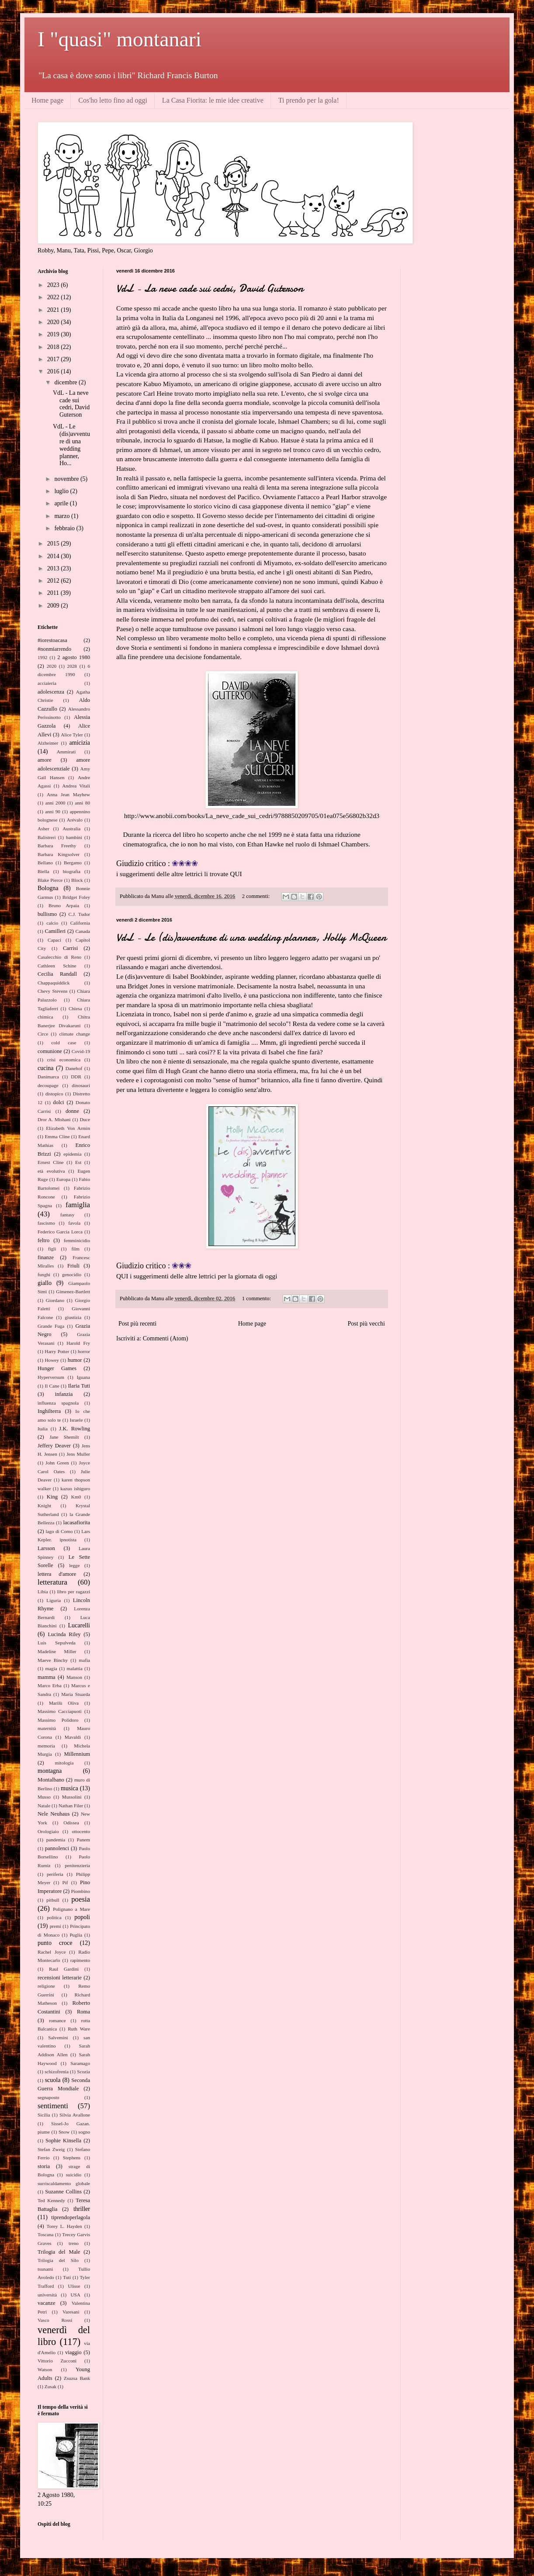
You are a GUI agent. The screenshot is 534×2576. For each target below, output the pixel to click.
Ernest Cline (51, 1162)
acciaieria (47, 683)
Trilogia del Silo (58, 2260)
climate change (74, 1033)
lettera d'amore (57, 1574)
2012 (54, 580)
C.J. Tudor (79, 914)
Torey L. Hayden (64, 2226)
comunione (50, 1051)
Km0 (76, 1496)
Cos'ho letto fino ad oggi (112, 100)
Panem (83, 1839)
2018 (54, 347)
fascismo (46, 1223)
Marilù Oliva (64, 1703)
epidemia (72, 1154)
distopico (54, 1093)
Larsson (46, 1548)
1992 (42, 657)
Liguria (53, 1600)
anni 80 (82, 802)
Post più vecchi (366, 1323)
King (52, 1497)
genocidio (71, 1274)
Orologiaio (48, 1831)
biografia (71, 871)
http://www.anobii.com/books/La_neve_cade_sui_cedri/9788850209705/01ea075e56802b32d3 (252, 815)
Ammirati (66, 751)
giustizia (73, 1317)
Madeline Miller (57, 1651)
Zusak (50, 2386)
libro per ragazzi (73, 1591)
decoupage (48, 1085)
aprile (61, 503)
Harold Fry (78, 1343)
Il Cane (52, 1385)
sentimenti (53, 2106)
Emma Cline (57, 1136)
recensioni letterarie (60, 1978)
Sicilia (44, 2114)
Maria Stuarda (75, 1694)
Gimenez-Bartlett (73, 1291)
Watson (45, 2369)
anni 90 (52, 811)
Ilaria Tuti (79, 1386)
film (75, 1248)
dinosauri (81, 1085)
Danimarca (48, 1076)
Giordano (55, 1300)
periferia (55, 1874)
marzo (62, 516)
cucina (46, 1068)
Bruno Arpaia (64, 905)
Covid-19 (81, 1051)
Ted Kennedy (51, 2200)
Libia (43, 1591)
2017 (54, 359)
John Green (57, 1462)
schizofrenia (57, 2071)
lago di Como (59, 1531)
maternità (47, 1728)
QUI (236, 873)
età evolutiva (51, 1171)
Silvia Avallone (74, 2114)
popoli (82, 1917)
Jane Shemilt (64, 1437)
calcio (52, 922)
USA (75, 2294)
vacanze (46, 2303)
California (80, 922)
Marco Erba (50, 1685)
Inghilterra (49, 1411)
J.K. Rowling (74, 1429)
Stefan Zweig (51, 2149)
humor (75, 1360)
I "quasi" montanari (119, 39)
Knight (44, 1505)
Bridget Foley (76, 897)
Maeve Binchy (53, 1660)
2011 (54, 593)
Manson (74, 1677)
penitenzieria (77, 1865)
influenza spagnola (58, 1402)
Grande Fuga (51, 1326)
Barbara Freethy (57, 845)
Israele (76, 1420)
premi (55, 1926)
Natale (44, 1805)
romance (57, 2020)
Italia (43, 1428)
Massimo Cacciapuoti (60, 1711)
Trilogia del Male (59, 2252)
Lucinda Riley (64, 1634)
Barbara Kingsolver (59, 854)
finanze (46, 1257)
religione (46, 1986)
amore (44, 760)
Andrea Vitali (76, 785)
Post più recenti (137, 1323)
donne (72, 1111)
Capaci (54, 940)
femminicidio (77, 1240)
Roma (83, 2012)
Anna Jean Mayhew (68, 794)
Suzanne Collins (63, 2192)
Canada (82, 931)
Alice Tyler (72, 734)
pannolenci (57, 1848)
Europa (63, 1179)
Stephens (71, 2157)
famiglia (78, 1205)
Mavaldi (73, 1737)
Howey (52, 1360)
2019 (54, 334)
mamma (46, 1677)
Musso (44, 1796)
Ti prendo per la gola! (308, 100)
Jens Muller (78, 1454)
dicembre (66, 382)
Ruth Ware (79, 2028)
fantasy (67, 1214)
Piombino (80, 1891)
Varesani (71, 2311)
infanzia (64, 1394)
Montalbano (51, 1780)
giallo (45, 1283)
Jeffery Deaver (54, 1446)
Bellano (45, 862)
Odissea (71, 1822)
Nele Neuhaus (53, 1814)
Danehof (74, 1068)
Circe (43, 1033)
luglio (62, 491)
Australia (71, 828)
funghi (44, 1274)
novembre (67, 479)
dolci (58, 1102)
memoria (46, 1745)
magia (51, 1668)
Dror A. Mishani (54, 1119)
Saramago (80, 2063)
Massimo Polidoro (58, 1720)
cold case (64, 1042)
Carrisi (70, 948)
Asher (43, 828)
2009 (54, 605)
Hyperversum (51, 1377)
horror (84, 1351)
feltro (43, 1240)
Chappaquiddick (53, 982)
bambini (74, 837)
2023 (54, 285)
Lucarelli (79, 1625)
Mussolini (72, 1796)
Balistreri (47, 837)
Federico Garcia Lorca (60, 1231)
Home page (47, 100)
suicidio (73, 2174)
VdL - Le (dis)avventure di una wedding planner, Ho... (71, 444)
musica (69, 1788)
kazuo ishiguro (75, 1488)
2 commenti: (256, 896)
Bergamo (73, 862)
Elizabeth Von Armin (68, 1128)
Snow (64, 2131)
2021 (54, 310)
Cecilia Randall (57, 974)
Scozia (83, 2071)
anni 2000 (55, 802)
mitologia (64, 1762)
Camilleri (55, 931)
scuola (53, 2080)
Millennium (77, 1754)
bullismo (47, 914)
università (47, 2294)
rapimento (80, 1960)
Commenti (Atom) (165, 1338)
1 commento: (257, 1298)
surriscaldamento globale (64, 2183)
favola (74, 1223)
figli (52, 1248)
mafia (84, 1660)
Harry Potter (57, 1351)
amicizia (79, 742)
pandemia (56, 1839)
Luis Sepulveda (57, 1642)
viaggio (73, 2352)
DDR (76, 1076)
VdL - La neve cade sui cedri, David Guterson (209, 288)
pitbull (52, 1900)
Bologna (48, 888)
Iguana (83, 1377)
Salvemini (58, 2037)
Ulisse (74, 2286)
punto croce (55, 1943)
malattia (75, 1668)
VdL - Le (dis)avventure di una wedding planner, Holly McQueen (251, 937)
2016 (54, 371)
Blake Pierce (50, 880)
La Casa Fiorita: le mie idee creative (213, 100)
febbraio (65, 528)
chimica (45, 1016)
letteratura (52, 1582)
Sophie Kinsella (63, 2140)
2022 (54, 297)
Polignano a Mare (71, 1909)
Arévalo (75, 819)
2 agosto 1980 (73, 657)
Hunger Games (57, 1368)
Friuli (73, 1266)
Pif (65, 1882)
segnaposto (48, 2097)
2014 (54, 556)
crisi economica (63, 1059)
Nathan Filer (71, 1805)
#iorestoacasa (52, 640)
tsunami (45, 2269)
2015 (54, 543)
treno (74, 2243)
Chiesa (75, 1008)
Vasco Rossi (55, 2320)
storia (44, 2166)
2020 (54, 322)
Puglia (75, 1934)
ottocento (81, 1831)
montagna (50, 1771)
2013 (54, 568)
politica (54, 1917)
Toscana (46, 2234)
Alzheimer (48, 743)
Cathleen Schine (57, 965)
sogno (84, 2131)
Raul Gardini (64, 1969)
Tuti (67, 2277)
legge (74, 1565)
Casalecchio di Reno (59, 957)
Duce (85, 1119)
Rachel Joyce (52, 1951)
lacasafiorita (76, 1522)
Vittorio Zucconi (57, 2360)
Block (77, 880)
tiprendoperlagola (70, 2217)
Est (78, 1162)
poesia (80, 1899)
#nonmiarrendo (54, 649)
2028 (72, 666)
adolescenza (51, 692)
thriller (81, 2209)
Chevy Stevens (52, 991)
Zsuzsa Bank (77, 2378)
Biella (43, 871)
